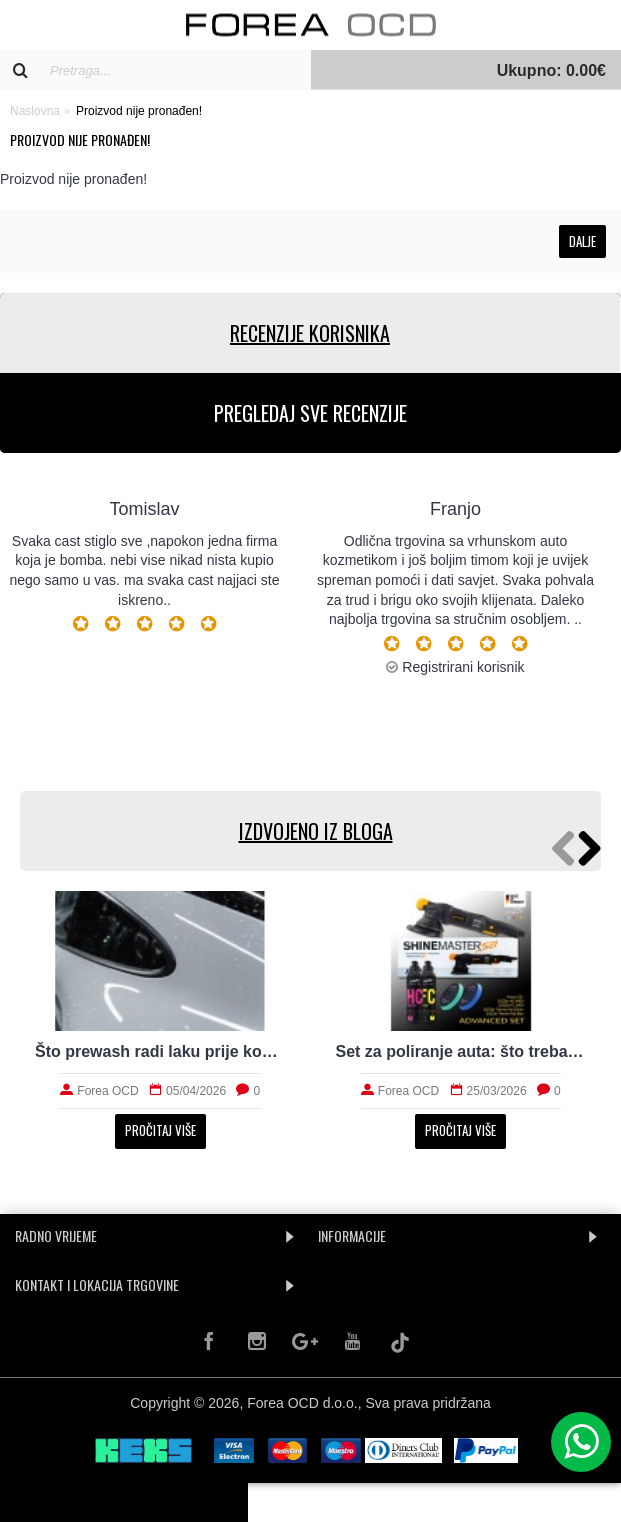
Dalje (582, 241)
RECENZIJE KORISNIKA (310, 333)
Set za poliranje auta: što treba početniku (461, 1051)
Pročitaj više (160, 1130)
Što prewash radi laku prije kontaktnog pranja (160, 1051)
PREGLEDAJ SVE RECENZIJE (310, 413)
